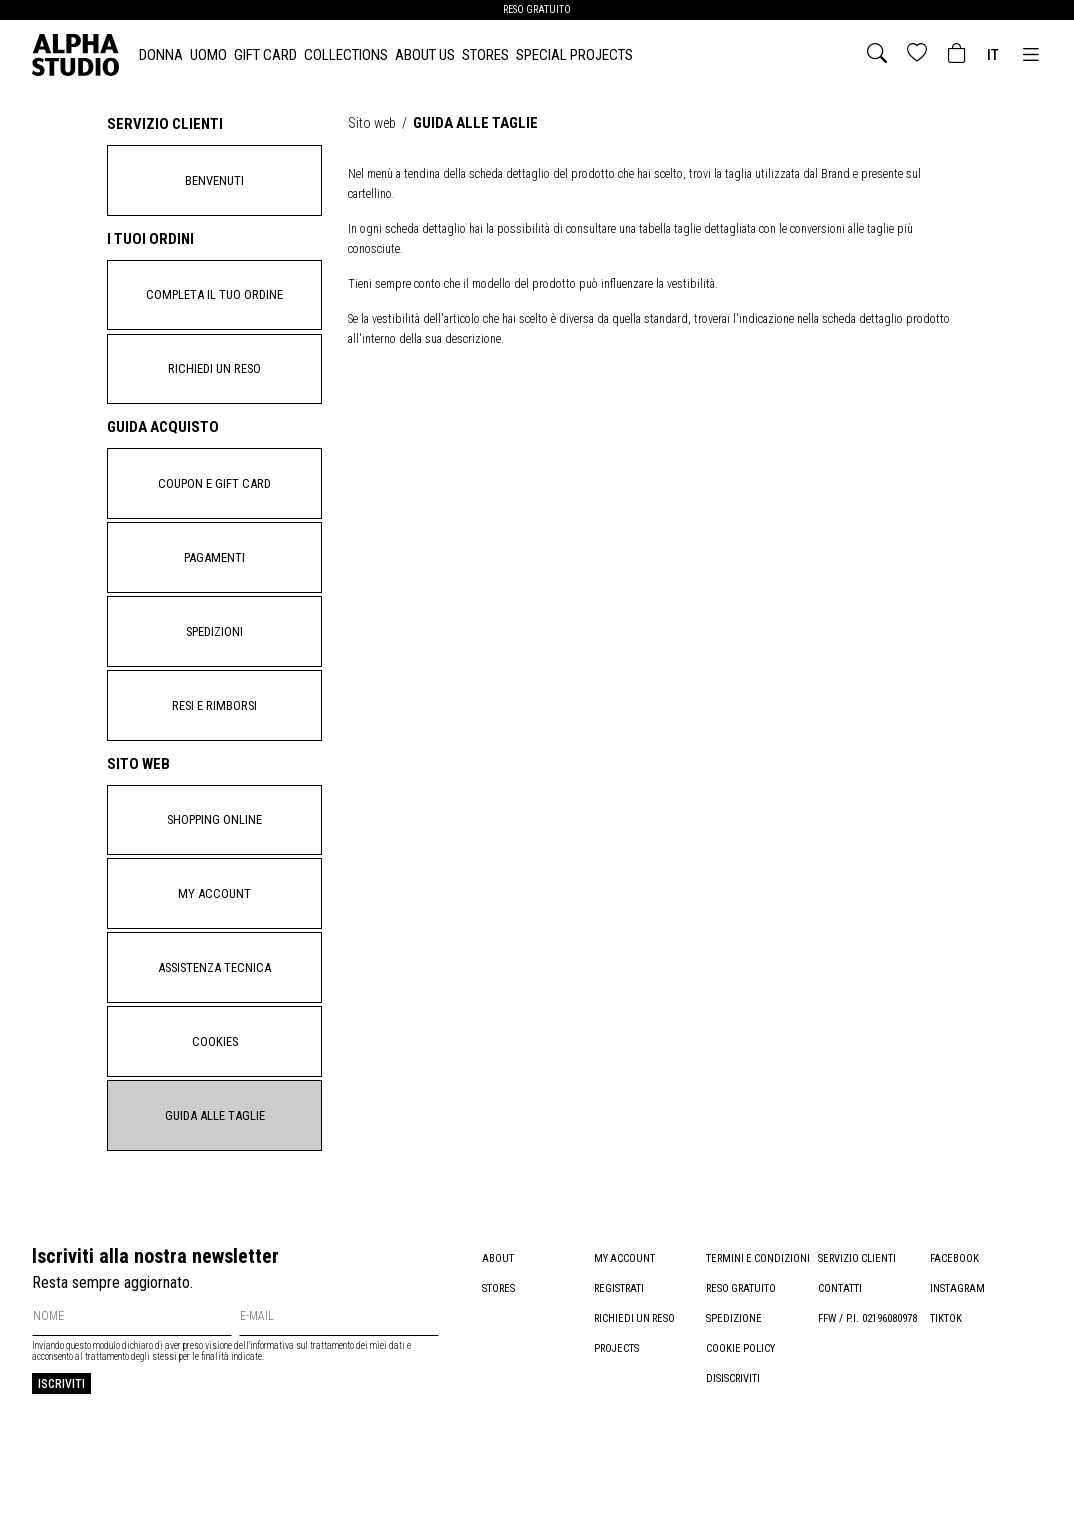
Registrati (620, 1363)
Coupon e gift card (214, 505)
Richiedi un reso (215, 384)
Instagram (958, 1363)
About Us (425, 55)
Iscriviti (61, 1459)
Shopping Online (215, 867)
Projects (617, 1423)
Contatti (840, 1363)
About (498, 1333)
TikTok (946, 1393)
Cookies (214, 1107)
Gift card (265, 55)
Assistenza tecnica (215, 1027)
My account (214, 947)
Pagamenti (215, 585)
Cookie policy (741, 1423)
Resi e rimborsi (214, 746)
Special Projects (574, 55)
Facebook (954, 1333)
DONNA (161, 55)
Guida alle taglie (215, 1187)
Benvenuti (215, 183)
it (993, 55)
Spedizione (734, 1393)
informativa (272, 1421)
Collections (346, 55)
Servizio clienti (858, 1333)
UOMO (208, 55)
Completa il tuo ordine (215, 304)
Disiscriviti (733, 1453)
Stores (485, 55)
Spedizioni (214, 665)
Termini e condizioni (759, 1333)
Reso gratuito (742, 1363)
